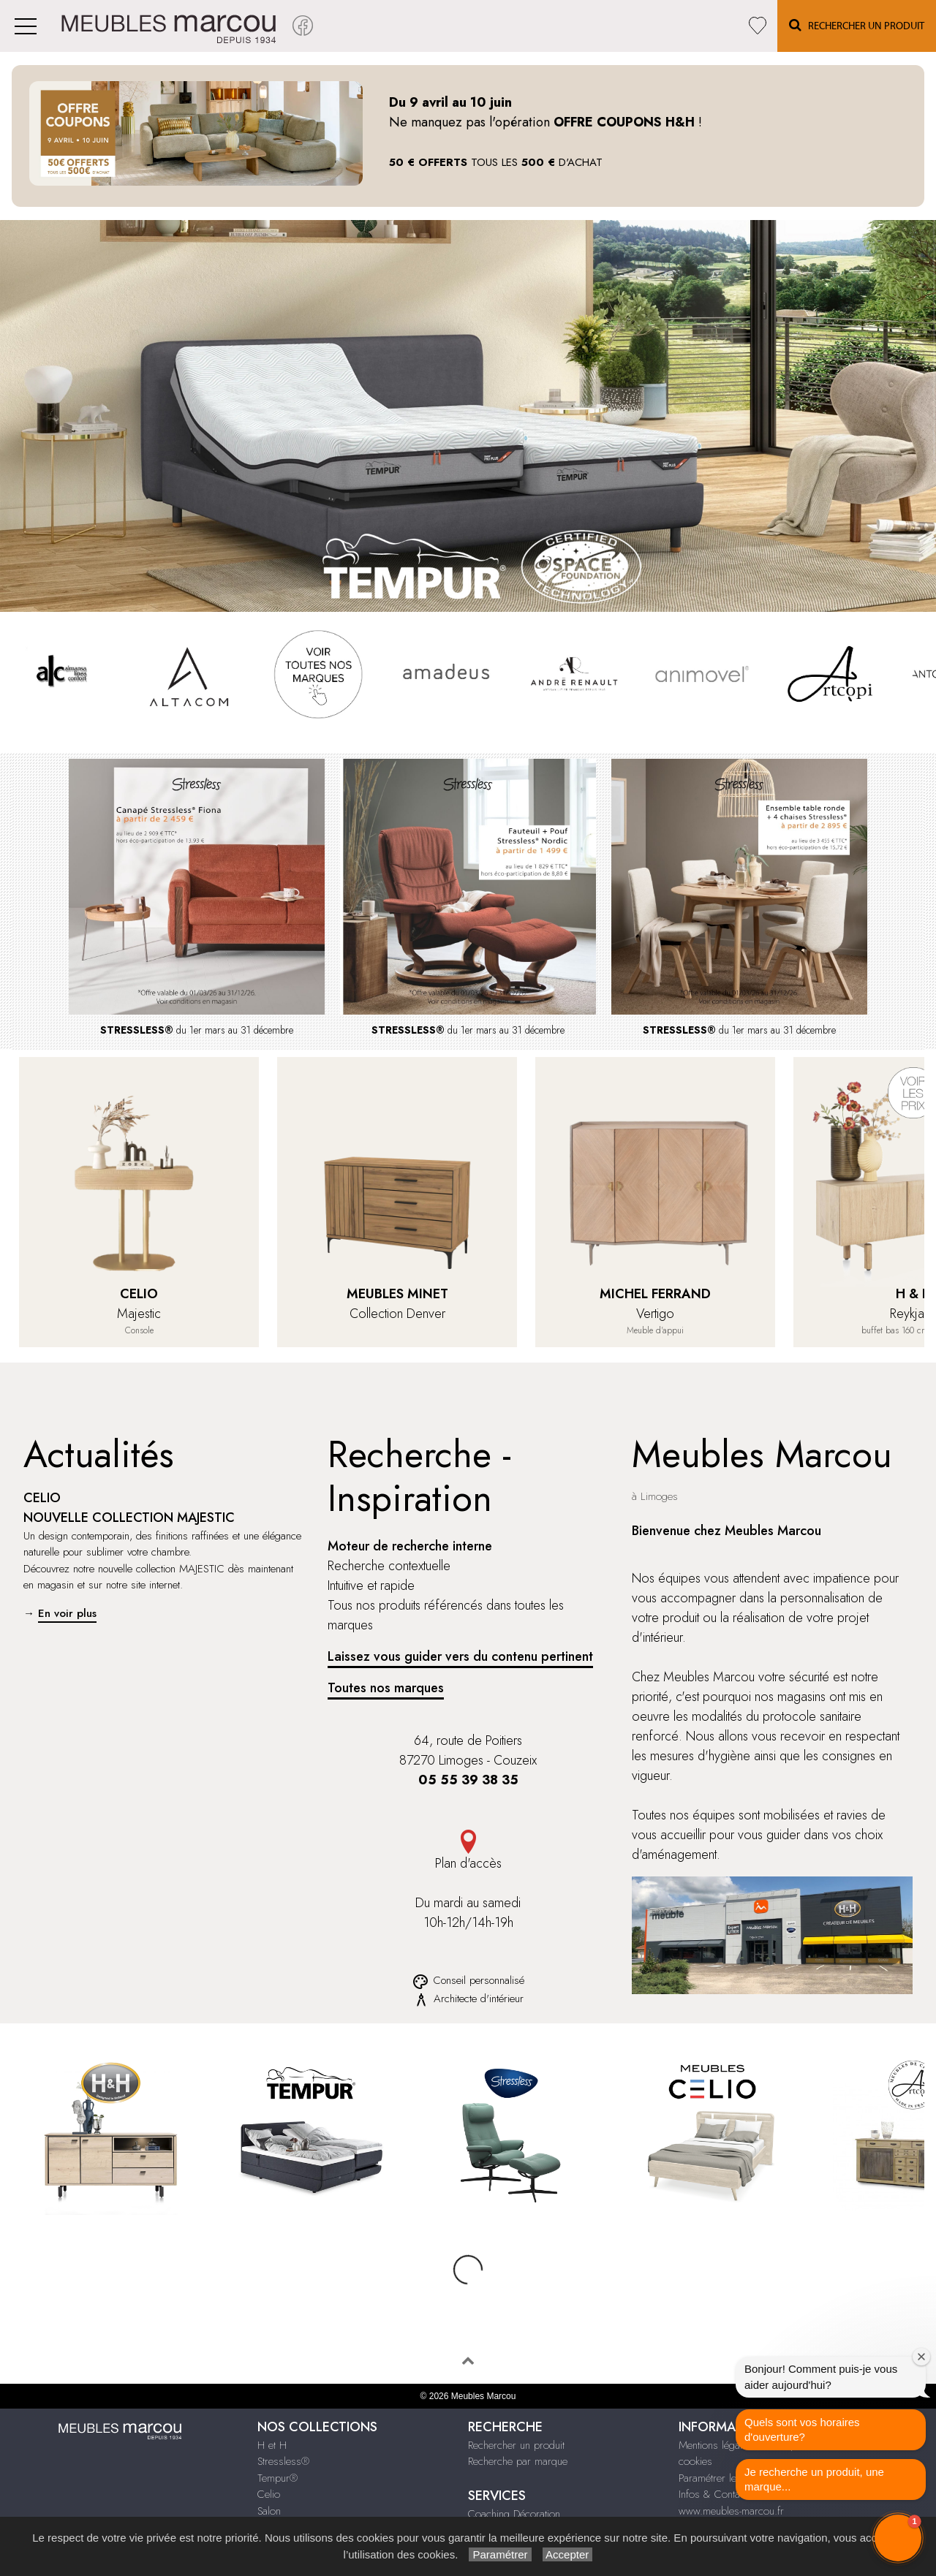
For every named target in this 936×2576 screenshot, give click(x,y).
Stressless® (283, 2403)
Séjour (270, 2469)
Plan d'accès (468, 1851)
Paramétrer (499, 2554)
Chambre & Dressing (304, 2501)
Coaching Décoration (514, 2455)
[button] (898, 2538)
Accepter (567, 2554)
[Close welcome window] (921, 2356)
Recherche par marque (517, 2403)
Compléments (287, 2485)
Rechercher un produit (516, 2387)
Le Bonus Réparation (513, 2488)
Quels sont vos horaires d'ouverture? (802, 2429)
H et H (272, 2387)
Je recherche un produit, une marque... (814, 2479)
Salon (269, 2452)
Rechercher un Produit (856, 25)
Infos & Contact (713, 2436)
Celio (268, 2436)
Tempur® (277, 2420)
